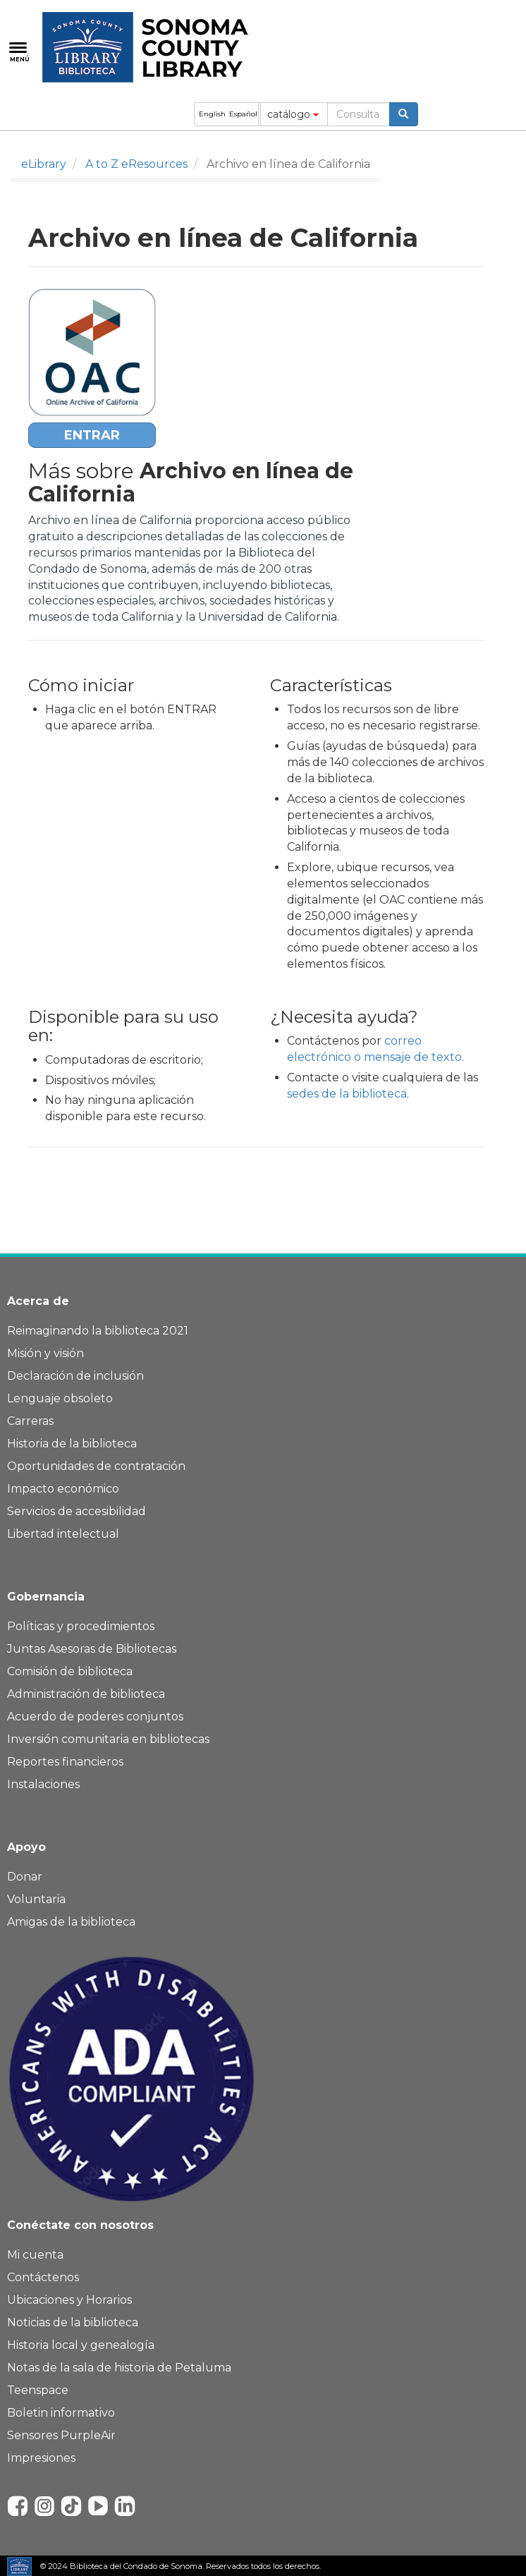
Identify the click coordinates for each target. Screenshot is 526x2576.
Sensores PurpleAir (61, 2435)
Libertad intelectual (63, 1534)
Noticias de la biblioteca (72, 2322)
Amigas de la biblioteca (71, 1921)
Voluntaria (36, 1899)
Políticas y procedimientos (80, 1626)
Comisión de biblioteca (70, 1671)
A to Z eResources (136, 164)
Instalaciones (43, 1784)
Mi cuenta (35, 2254)
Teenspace (37, 2390)
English (212, 114)
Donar (24, 1876)
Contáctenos (43, 2277)
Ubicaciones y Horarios (69, 2300)
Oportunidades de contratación (96, 1466)
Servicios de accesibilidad (76, 1511)
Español (243, 114)
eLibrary (43, 164)
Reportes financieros (65, 1761)
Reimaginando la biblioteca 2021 (97, 1330)
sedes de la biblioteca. (348, 1093)
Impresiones (41, 2458)
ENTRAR (92, 435)
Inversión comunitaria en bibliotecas (108, 1739)
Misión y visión (45, 1353)
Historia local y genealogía (80, 2345)
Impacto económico (63, 1488)
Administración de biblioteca (86, 1694)
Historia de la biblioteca (72, 1443)
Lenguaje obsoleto (60, 1398)
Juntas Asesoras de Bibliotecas (91, 1648)
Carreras (30, 1421)
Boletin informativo (61, 2412)
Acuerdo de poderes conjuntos (95, 1716)
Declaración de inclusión (75, 1376)
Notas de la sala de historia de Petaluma (119, 2367)
